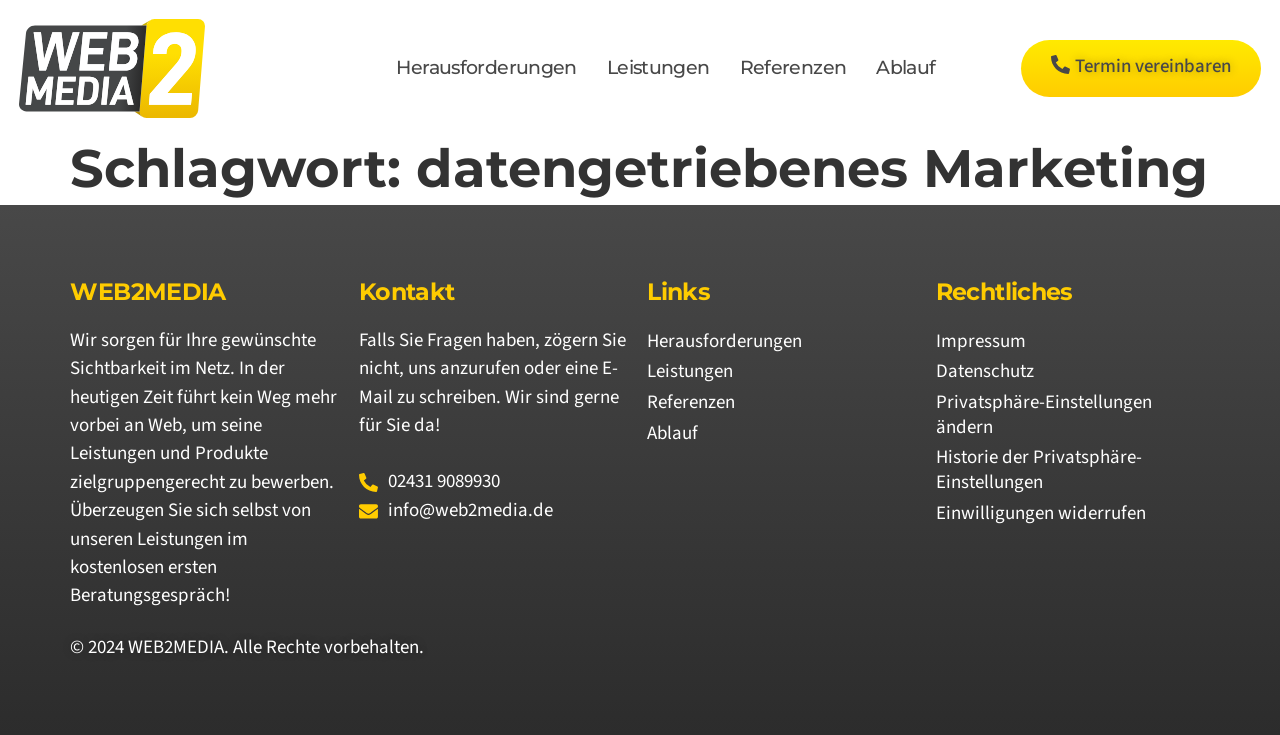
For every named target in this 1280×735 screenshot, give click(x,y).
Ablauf (905, 67)
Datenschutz (985, 371)
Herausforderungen (486, 67)
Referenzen (793, 67)
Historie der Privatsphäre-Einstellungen (1039, 470)
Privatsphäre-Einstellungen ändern (1044, 415)
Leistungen (658, 67)
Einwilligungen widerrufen (1041, 513)
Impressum (981, 341)
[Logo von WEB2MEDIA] (112, 68)
